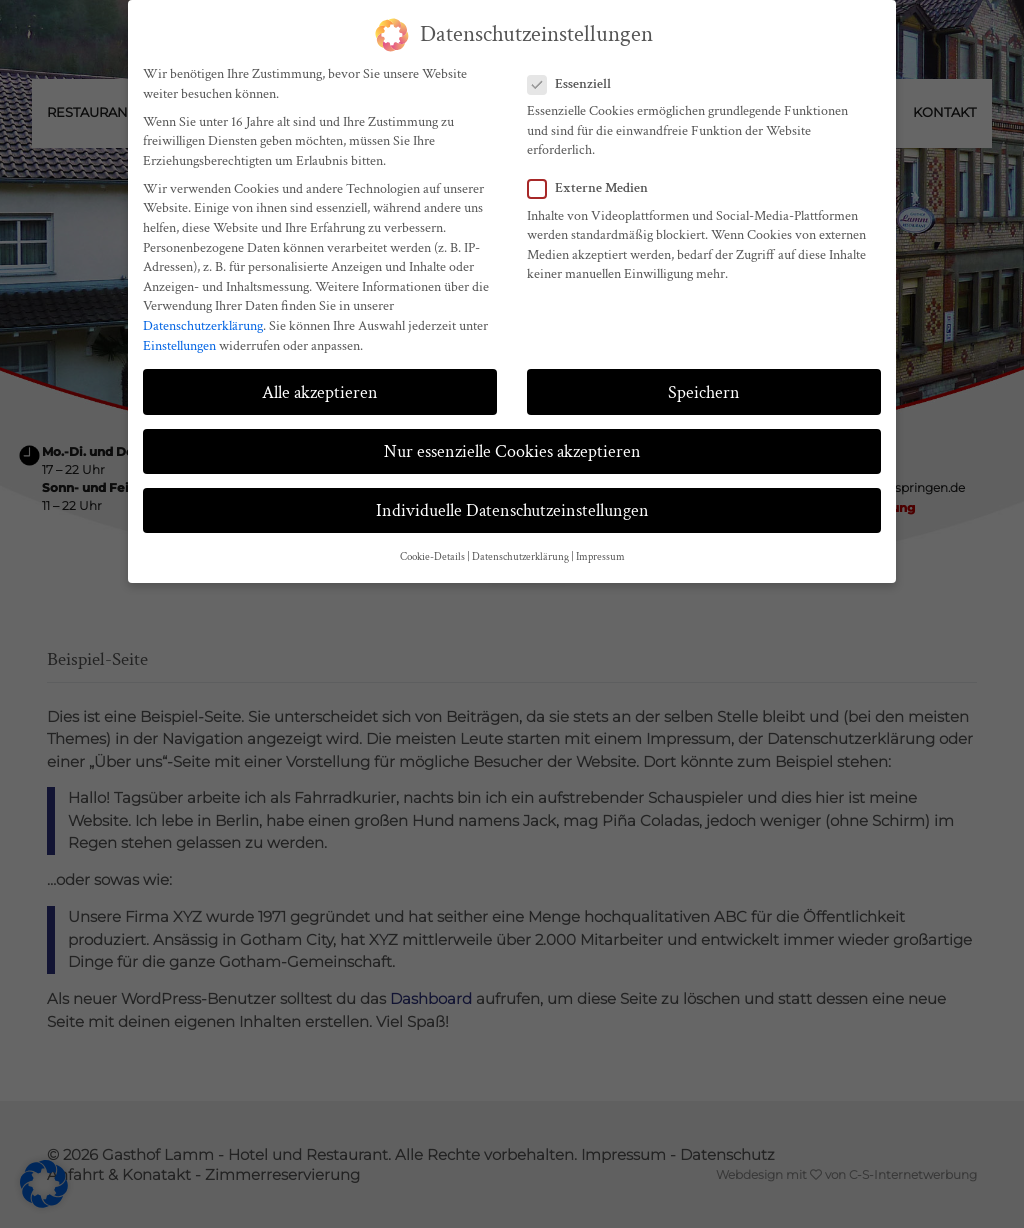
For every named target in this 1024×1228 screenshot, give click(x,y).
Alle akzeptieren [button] (320, 392)
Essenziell (575, 84)
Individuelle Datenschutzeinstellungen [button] (512, 510)
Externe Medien (594, 188)
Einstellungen (179, 346)
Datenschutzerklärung (203, 326)
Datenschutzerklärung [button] (520, 557)
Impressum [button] (600, 557)
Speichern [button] (704, 392)
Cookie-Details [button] (432, 557)
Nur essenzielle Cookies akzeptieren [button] (512, 451)
